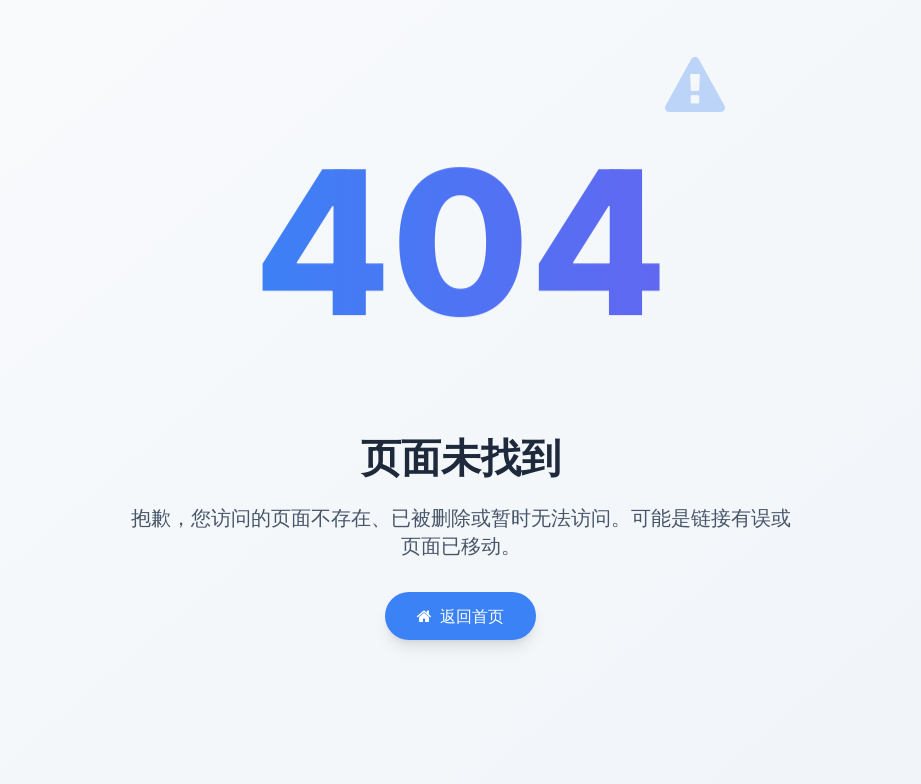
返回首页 (460, 616)
